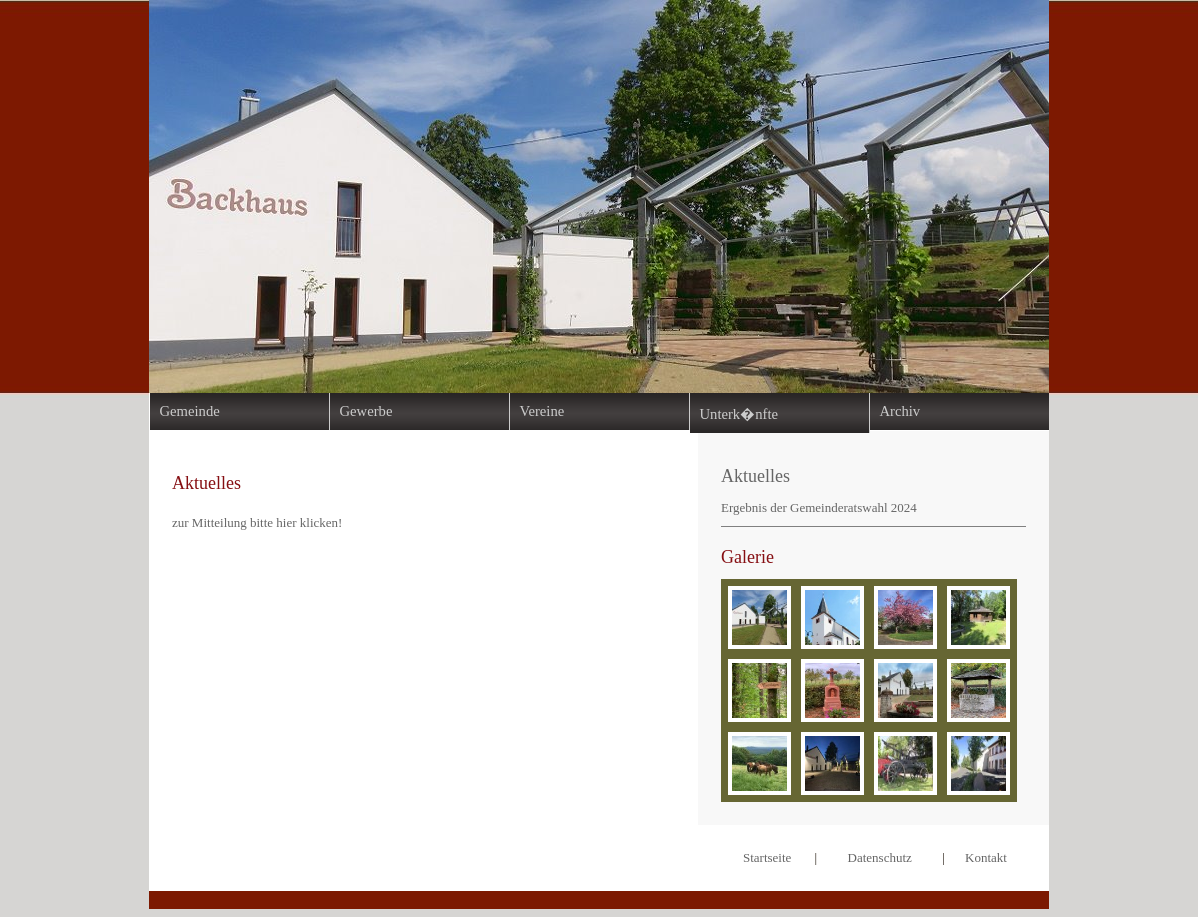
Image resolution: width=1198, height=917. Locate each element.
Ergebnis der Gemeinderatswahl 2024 (819, 507)
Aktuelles (755, 476)
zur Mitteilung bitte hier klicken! (257, 522)
